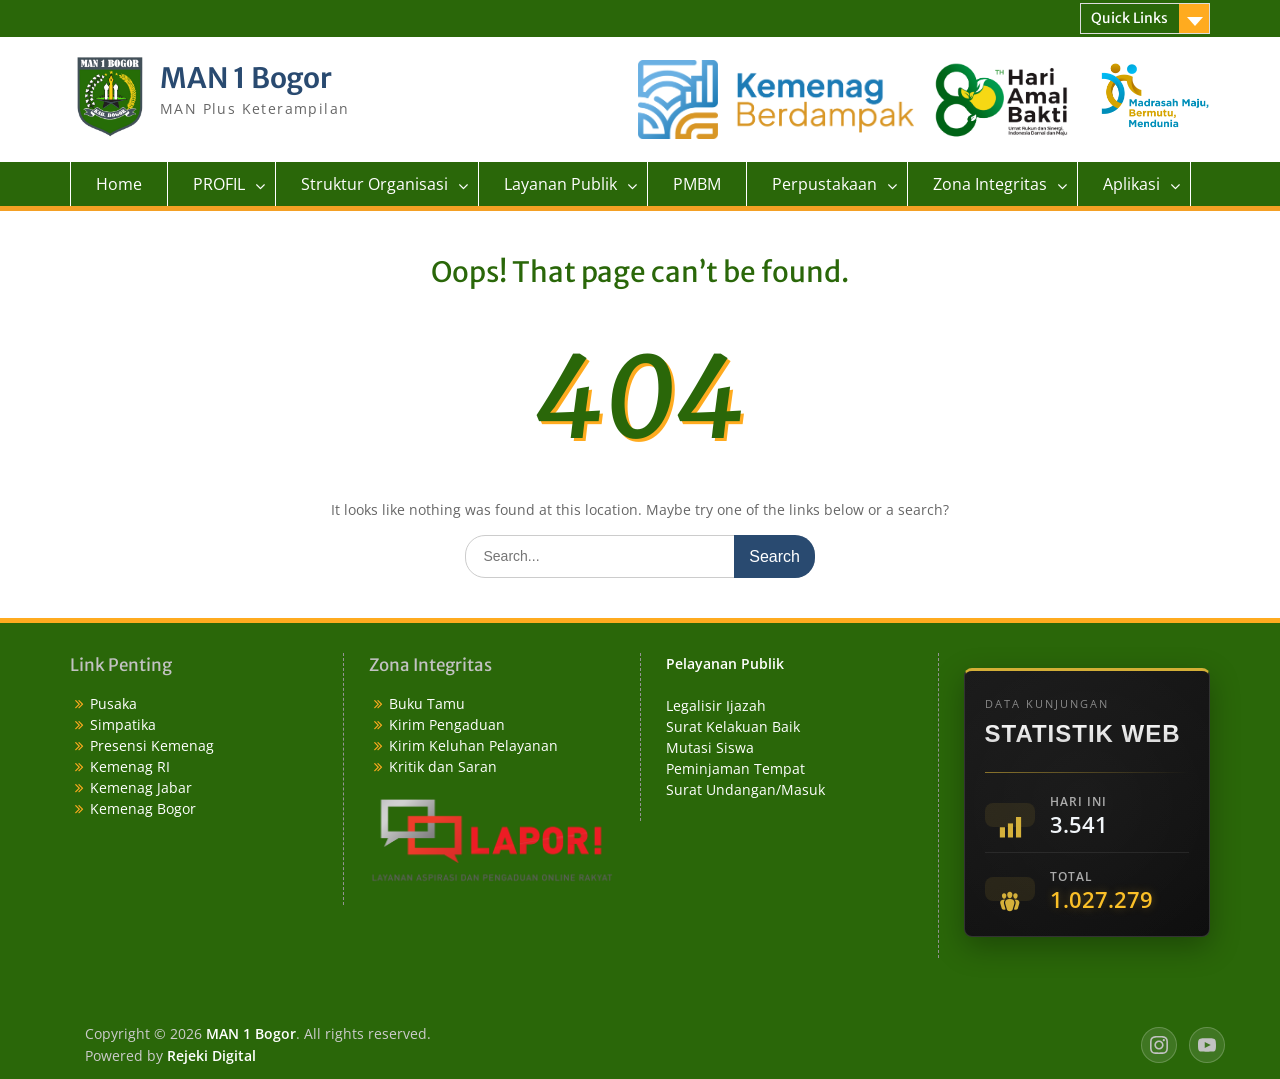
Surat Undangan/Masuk (745, 789)
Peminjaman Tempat (735, 768)
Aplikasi (1131, 184)
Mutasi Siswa (710, 747)
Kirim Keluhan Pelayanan (473, 745)
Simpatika (123, 724)
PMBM (697, 184)
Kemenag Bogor (143, 808)
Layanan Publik (560, 184)
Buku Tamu (427, 703)
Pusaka (113, 703)
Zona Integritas (990, 184)
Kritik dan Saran (443, 766)
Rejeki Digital (211, 1055)
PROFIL (219, 184)
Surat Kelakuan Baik (733, 726)
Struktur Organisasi (374, 184)
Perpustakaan (824, 184)
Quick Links (1129, 18)
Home (119, 184)
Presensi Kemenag (152, 745)
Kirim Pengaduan (447, 724)
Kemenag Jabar (141, 787)
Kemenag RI (130, 766)
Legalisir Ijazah (716, 705)
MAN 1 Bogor (246, 78)
